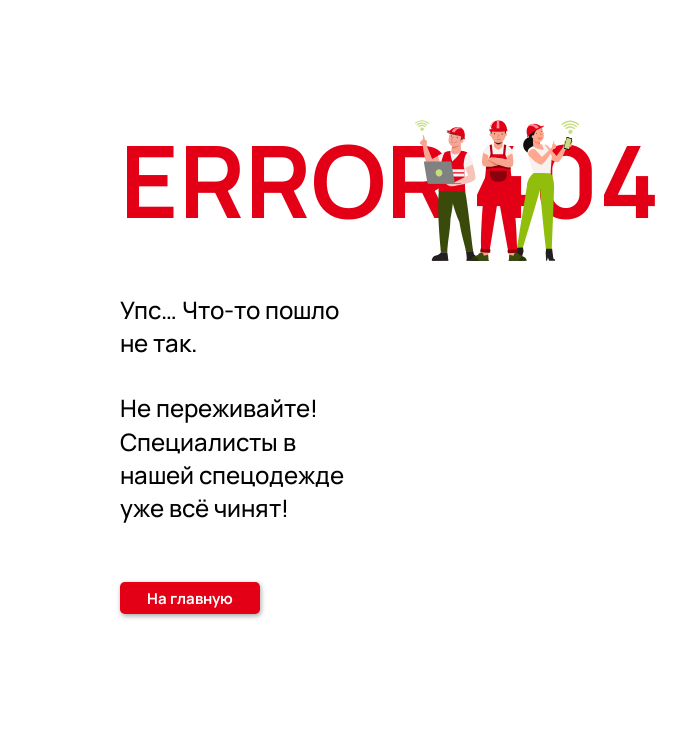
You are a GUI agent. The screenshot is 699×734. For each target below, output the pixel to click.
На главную (190, 598)
